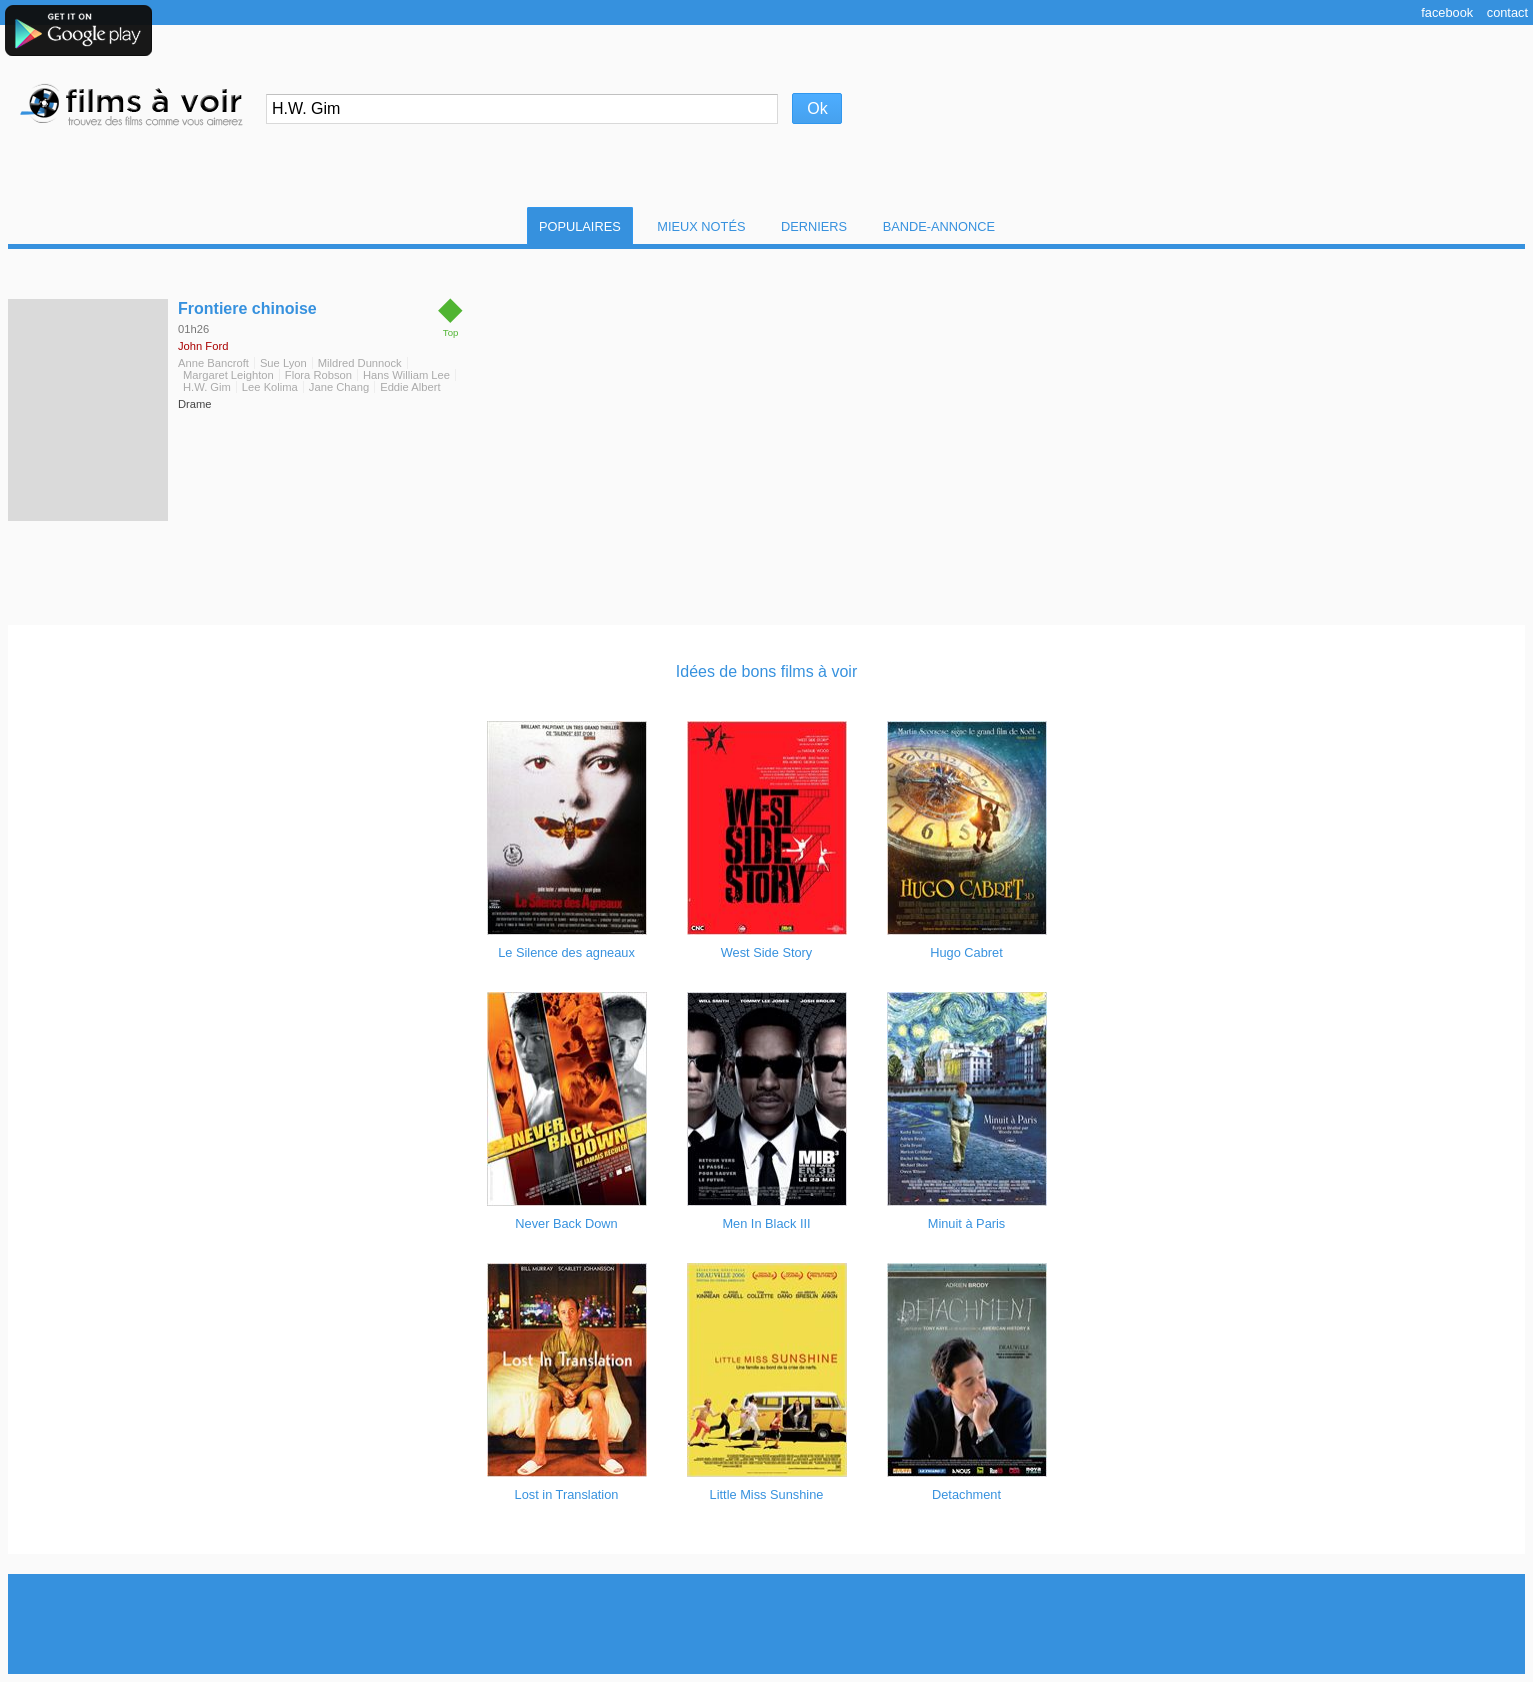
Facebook (1447, 12)
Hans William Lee (406, 375)
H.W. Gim (207, 387)
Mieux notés (701, 226)
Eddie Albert (410, 387)
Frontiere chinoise (247, 308)
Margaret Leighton (228, 375)
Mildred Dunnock (360, 363)
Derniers (814, 226)
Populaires (580, 226)
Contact (1507, 12)
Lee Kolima (270, 387)
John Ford (203, 346)
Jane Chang (339, 387)
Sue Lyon (283, 363)
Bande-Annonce (939, 226)
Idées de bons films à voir (766, 671)
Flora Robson (318, 375)
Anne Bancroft (213, 363)
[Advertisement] (767, 1624)
